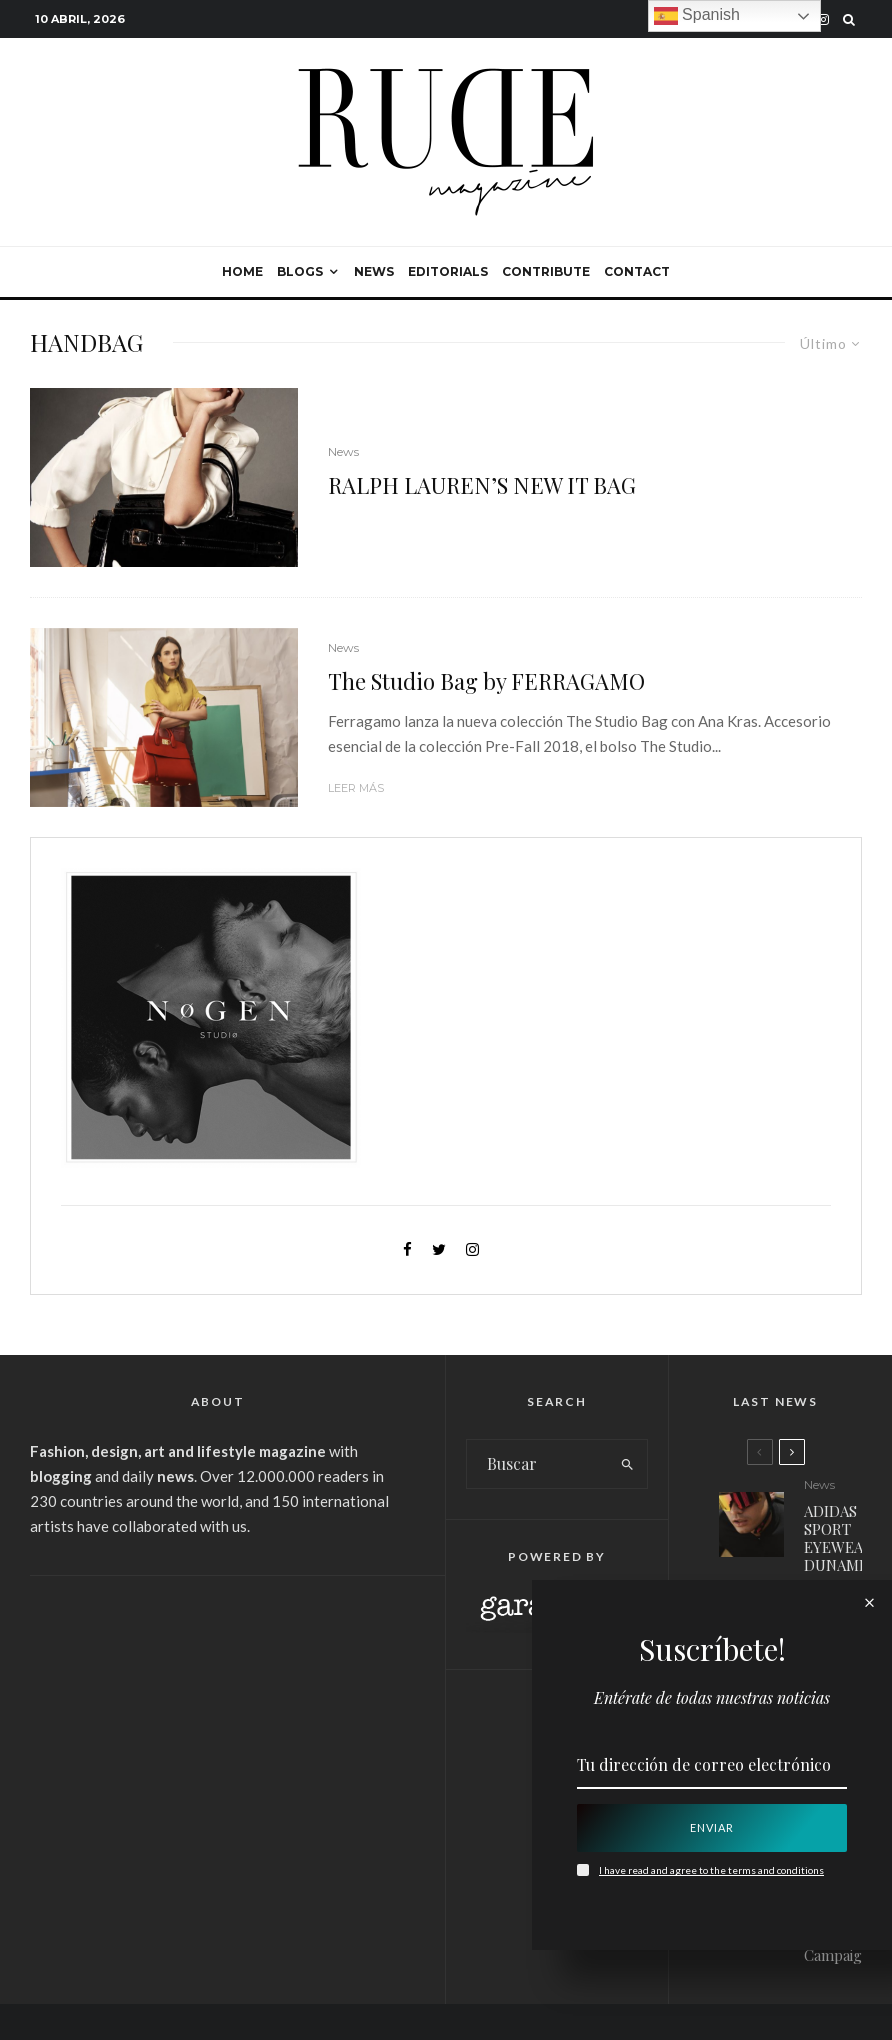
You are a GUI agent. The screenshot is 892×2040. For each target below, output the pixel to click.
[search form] (538, 1464)
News (374, 271)
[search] (628, 1464)
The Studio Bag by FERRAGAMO (486, 681)
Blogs (300, 271)
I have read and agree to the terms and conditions (711, 1870)
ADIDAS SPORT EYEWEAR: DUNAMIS (840, 1538)
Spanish (697, 16)
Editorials (448, 271)
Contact (637, 271)
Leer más (356, 788)
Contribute (546, 271)
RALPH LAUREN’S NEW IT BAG (482, 485)
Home (242, 271)
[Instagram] (823, 19)
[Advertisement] (217, 1746)
